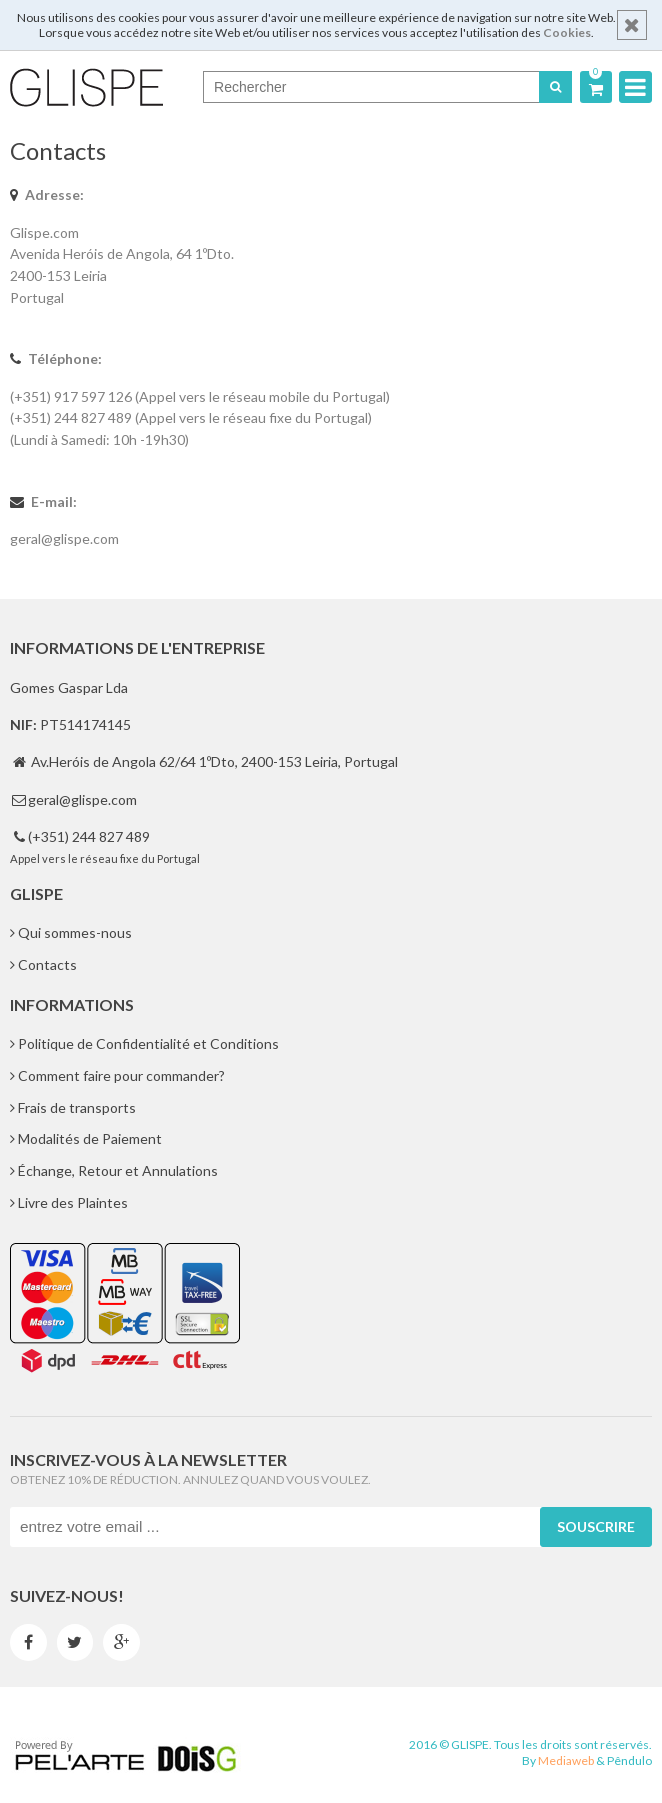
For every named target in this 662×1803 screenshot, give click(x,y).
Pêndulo (629, 1760)
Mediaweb (566, 1760)
